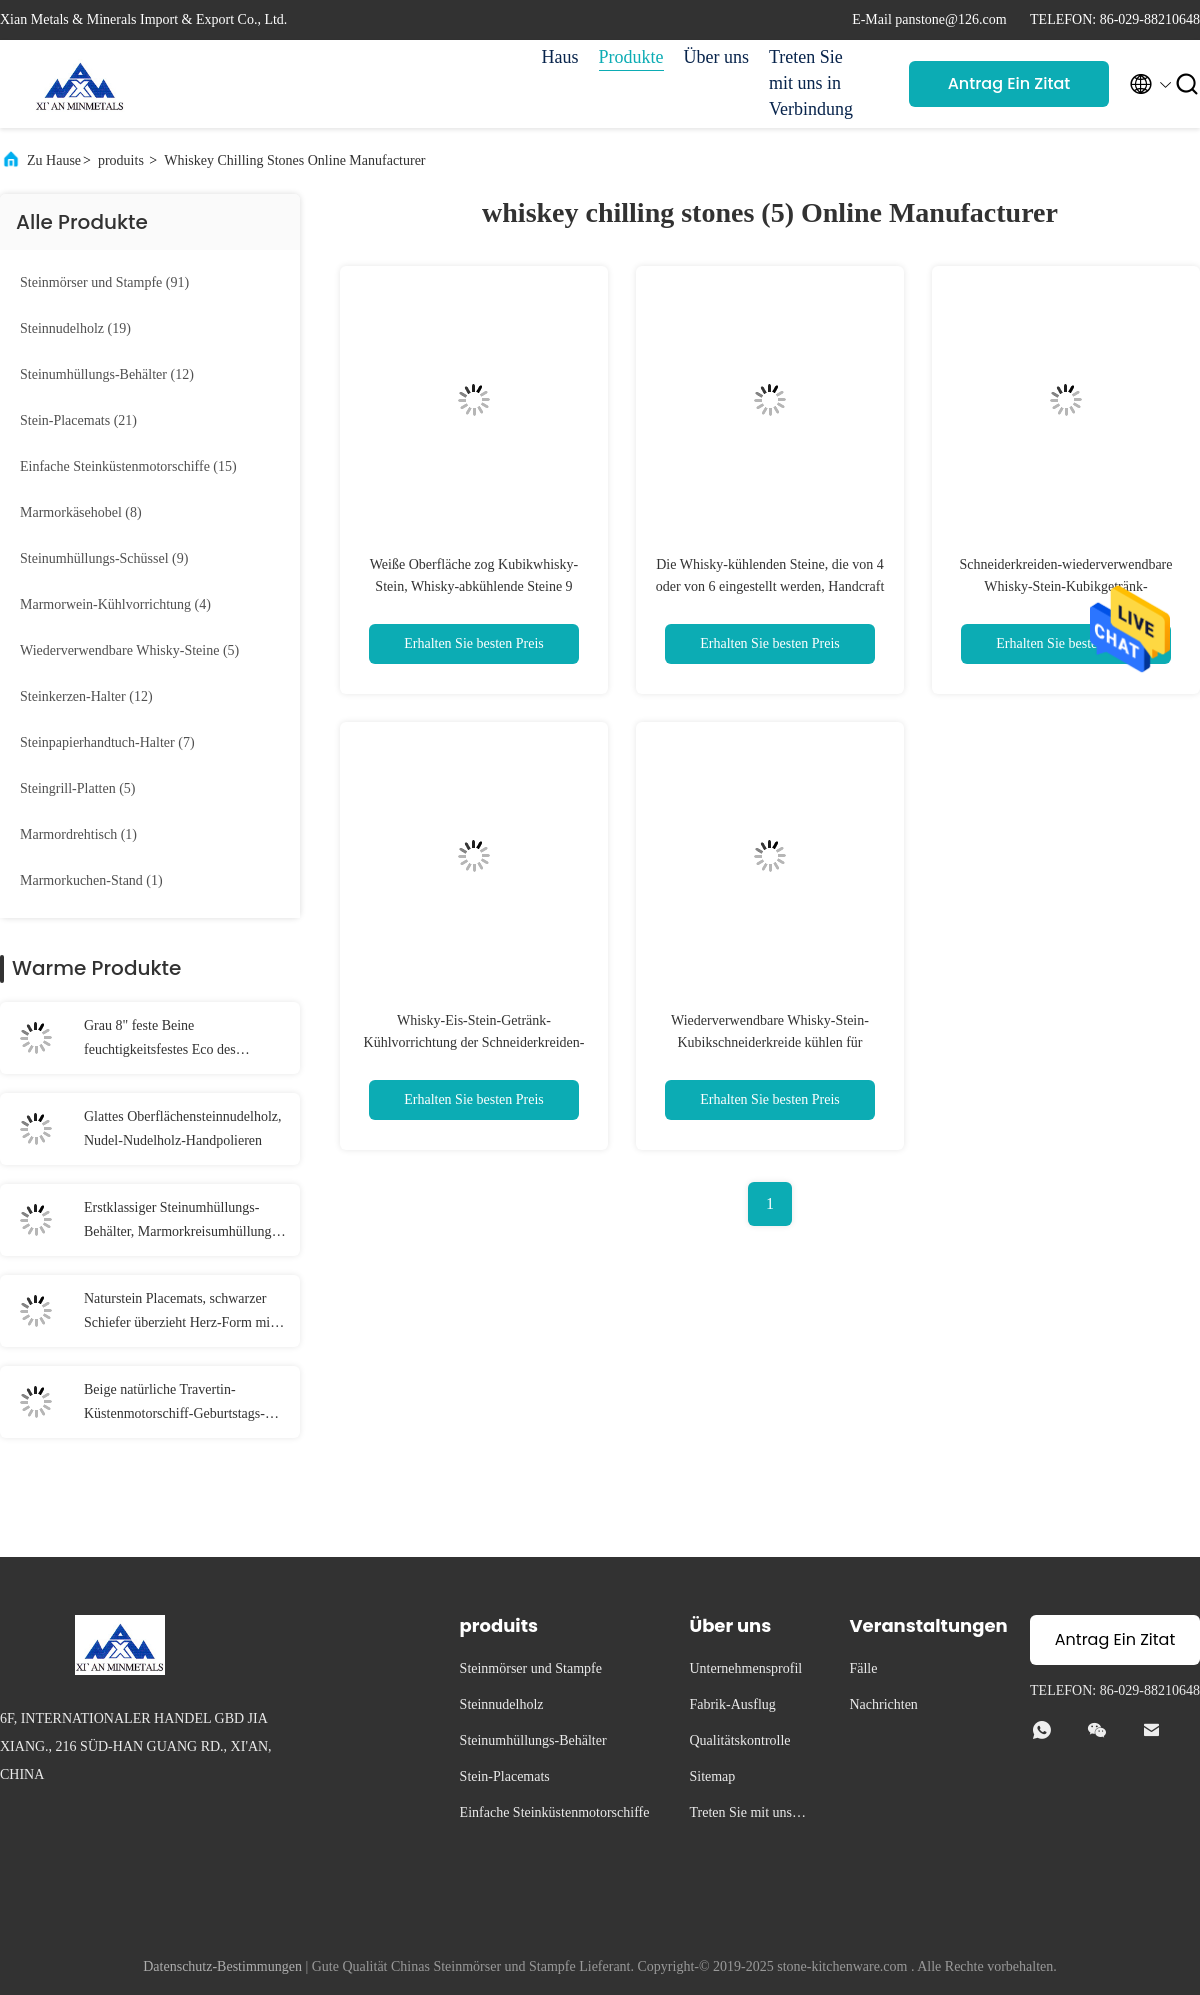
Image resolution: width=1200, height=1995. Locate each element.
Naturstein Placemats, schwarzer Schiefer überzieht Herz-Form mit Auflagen (179, 1313)
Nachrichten (883, 1704)
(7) (107, 742)
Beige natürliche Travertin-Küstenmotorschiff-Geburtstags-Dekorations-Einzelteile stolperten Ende (180, 1404)
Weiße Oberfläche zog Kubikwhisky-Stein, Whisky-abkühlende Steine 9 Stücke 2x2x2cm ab (474, 586)
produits (121, 160)
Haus (560, 57)
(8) (81, 512)
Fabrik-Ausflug (732, 1704)
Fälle (863, 1668)
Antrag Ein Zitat (1009, 83)
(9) (104, 558)
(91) (104, 282)
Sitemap (712, 1776)
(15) (128, 466)
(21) (78, 420)
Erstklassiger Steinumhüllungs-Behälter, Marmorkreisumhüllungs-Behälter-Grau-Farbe (183, 1222)
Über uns (717, 57)
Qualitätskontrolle (739, 1740)
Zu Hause (54, 160)
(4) (115, 604)
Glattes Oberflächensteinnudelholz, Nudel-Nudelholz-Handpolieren (182, 1128)
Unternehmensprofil (745, 1668)
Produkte (631, 57)
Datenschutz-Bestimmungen (222, 1966)
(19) (75, 328)
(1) (78, 834)
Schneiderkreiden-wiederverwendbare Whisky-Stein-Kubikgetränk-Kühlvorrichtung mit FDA (1065, 586)
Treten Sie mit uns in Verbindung (811, 83)
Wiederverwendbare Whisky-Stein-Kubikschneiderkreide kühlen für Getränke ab (770, 1042)
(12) (107, 374)
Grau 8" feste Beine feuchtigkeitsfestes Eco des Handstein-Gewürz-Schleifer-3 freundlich (170, 1040)
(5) (129, 650)
